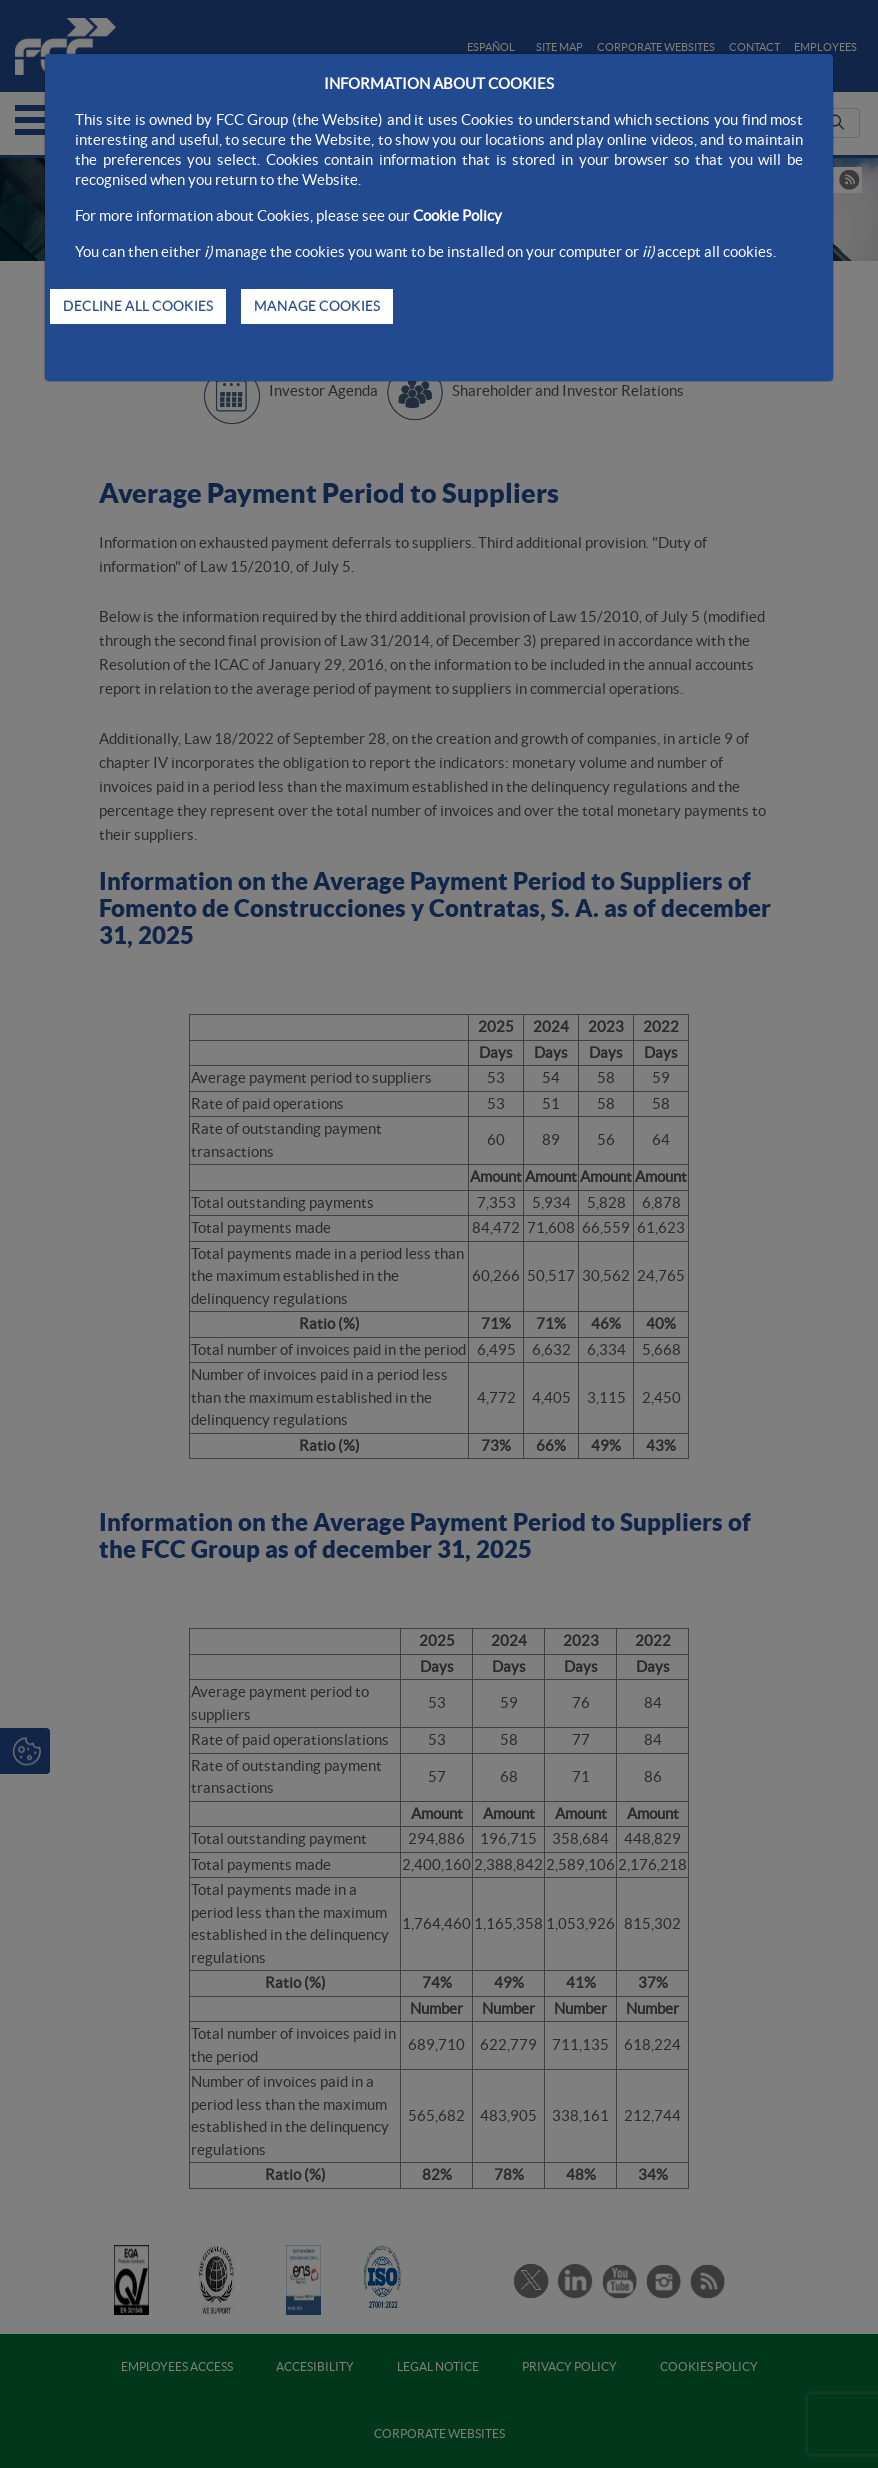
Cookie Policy (457, 215)
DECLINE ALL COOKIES (138, 306)
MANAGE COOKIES (317, 306)
